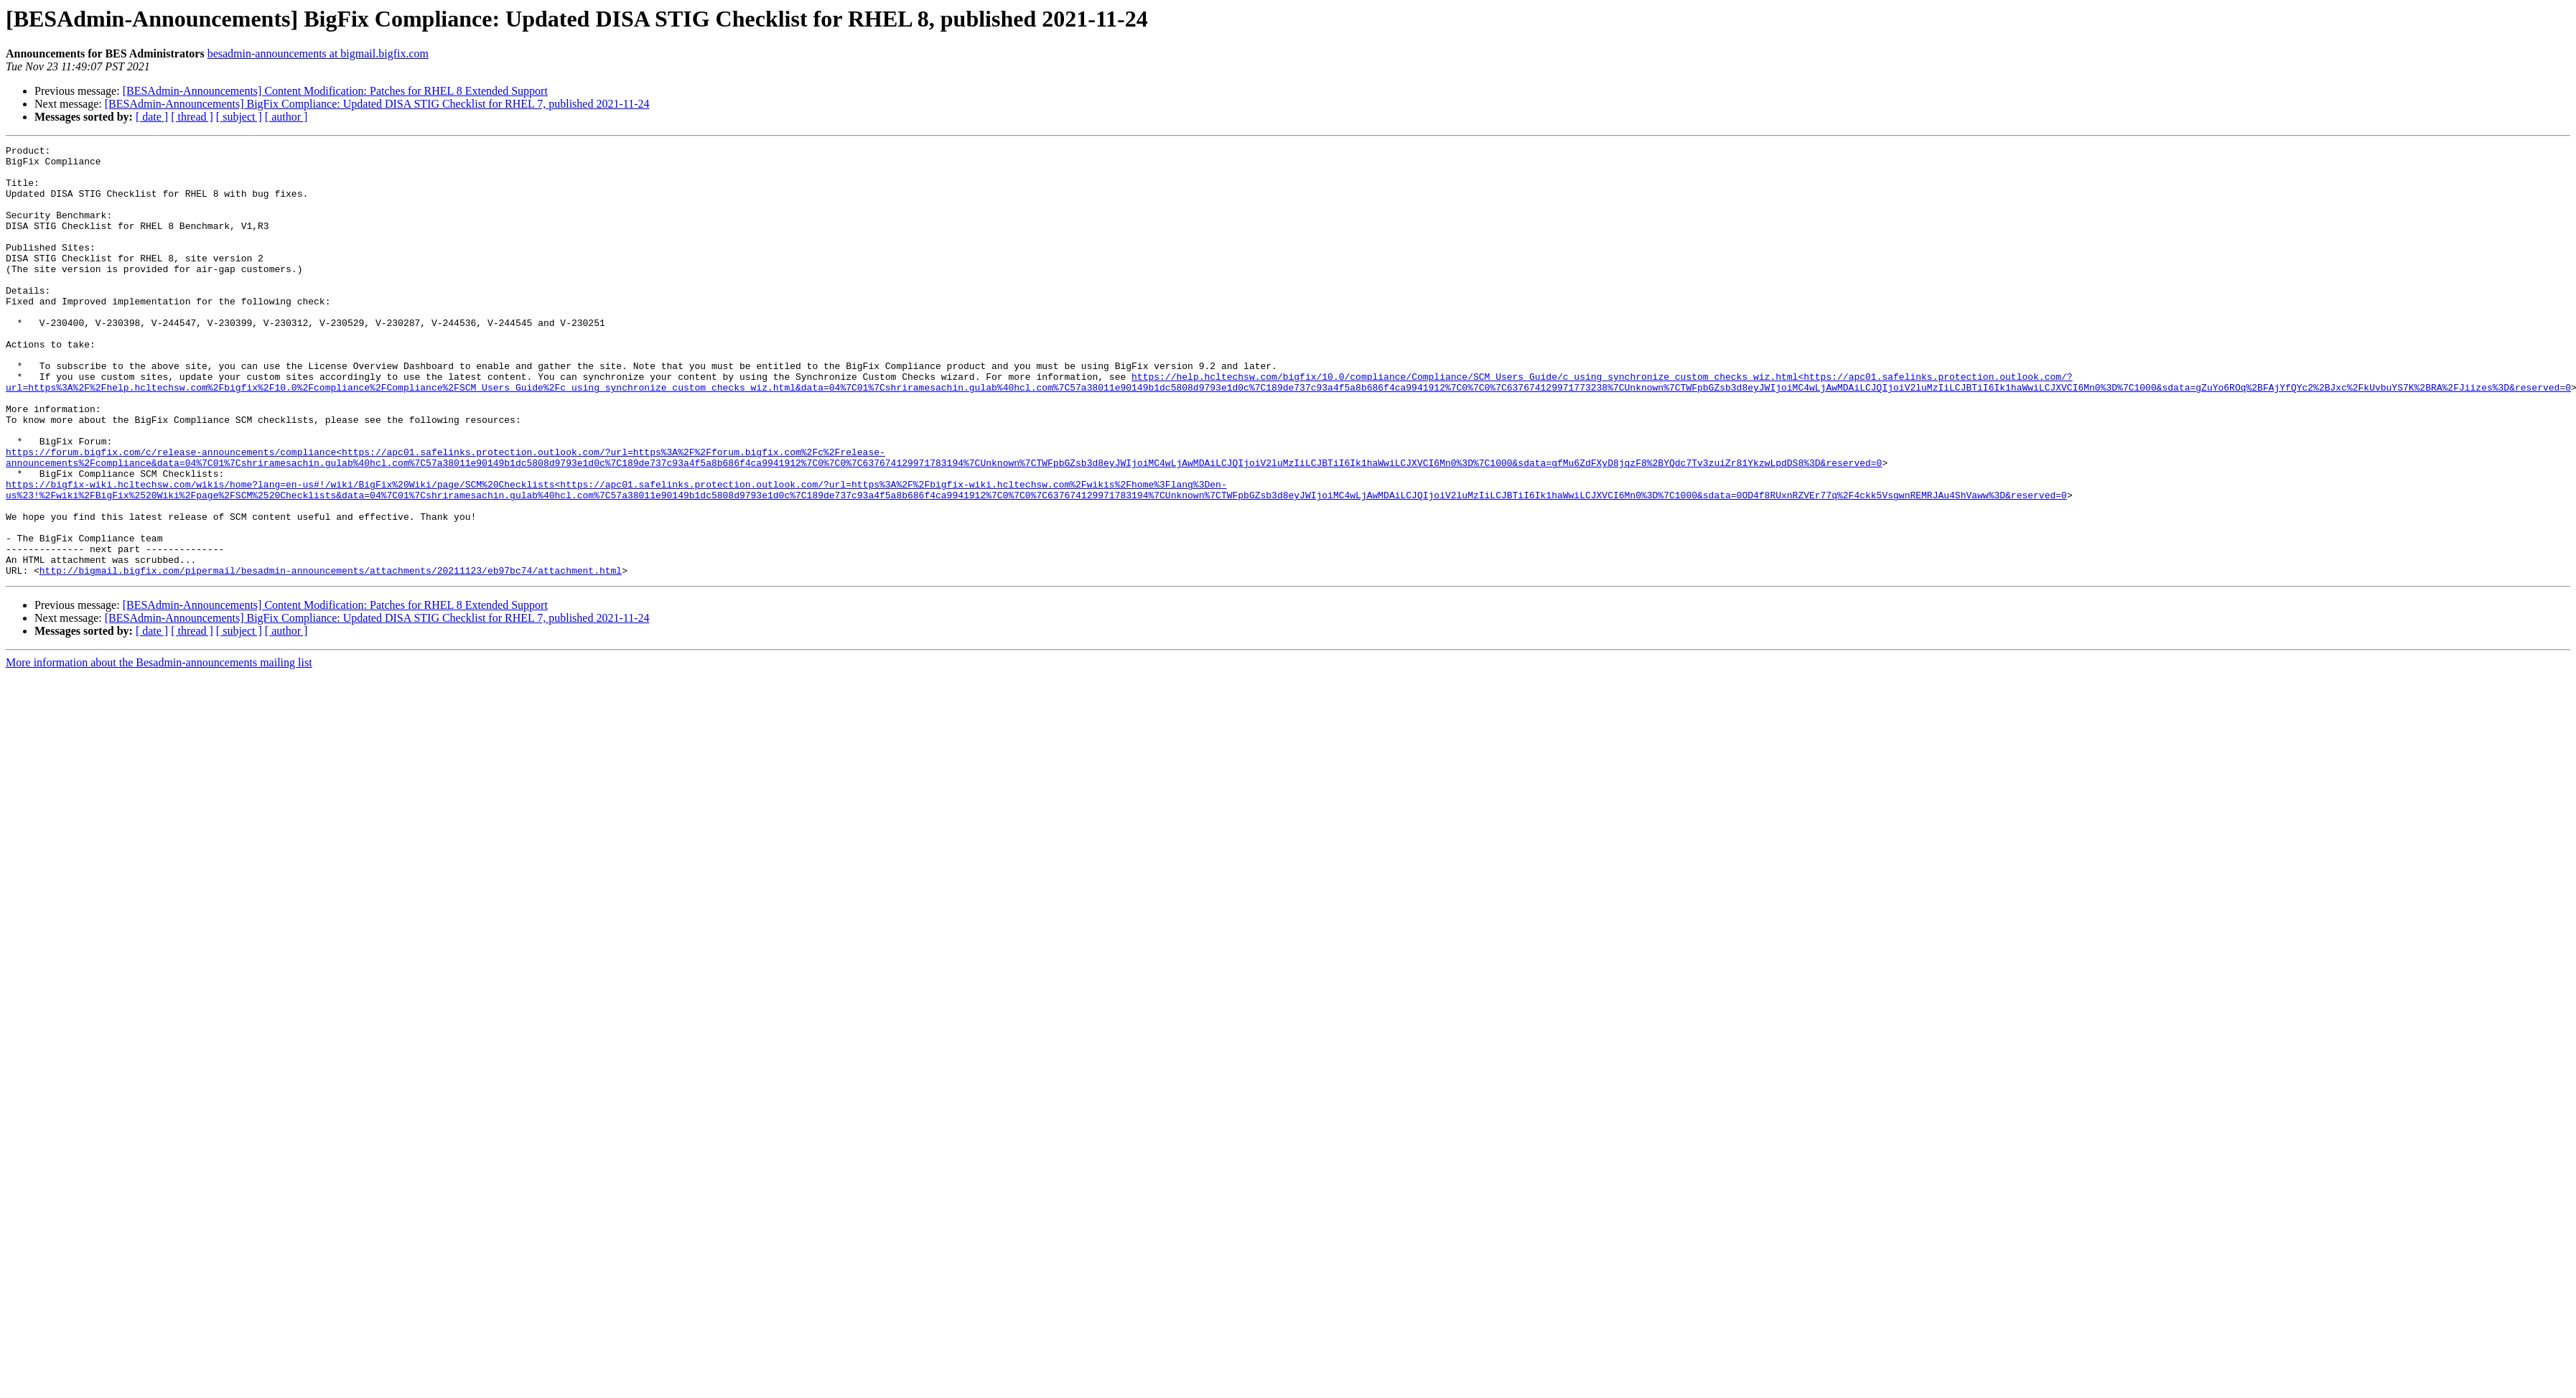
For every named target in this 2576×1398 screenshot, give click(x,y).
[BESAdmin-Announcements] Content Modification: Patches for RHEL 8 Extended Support (335, 91)
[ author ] (286, 117)
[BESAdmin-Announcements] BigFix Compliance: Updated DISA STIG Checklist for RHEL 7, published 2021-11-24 (377, 104)
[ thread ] (192, 117)
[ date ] (152, 117)
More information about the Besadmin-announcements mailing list (159, 748)
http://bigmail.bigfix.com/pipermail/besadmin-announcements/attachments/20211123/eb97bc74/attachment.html (330, 656)
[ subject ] (239, 117)
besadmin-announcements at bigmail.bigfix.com (318, 53)
